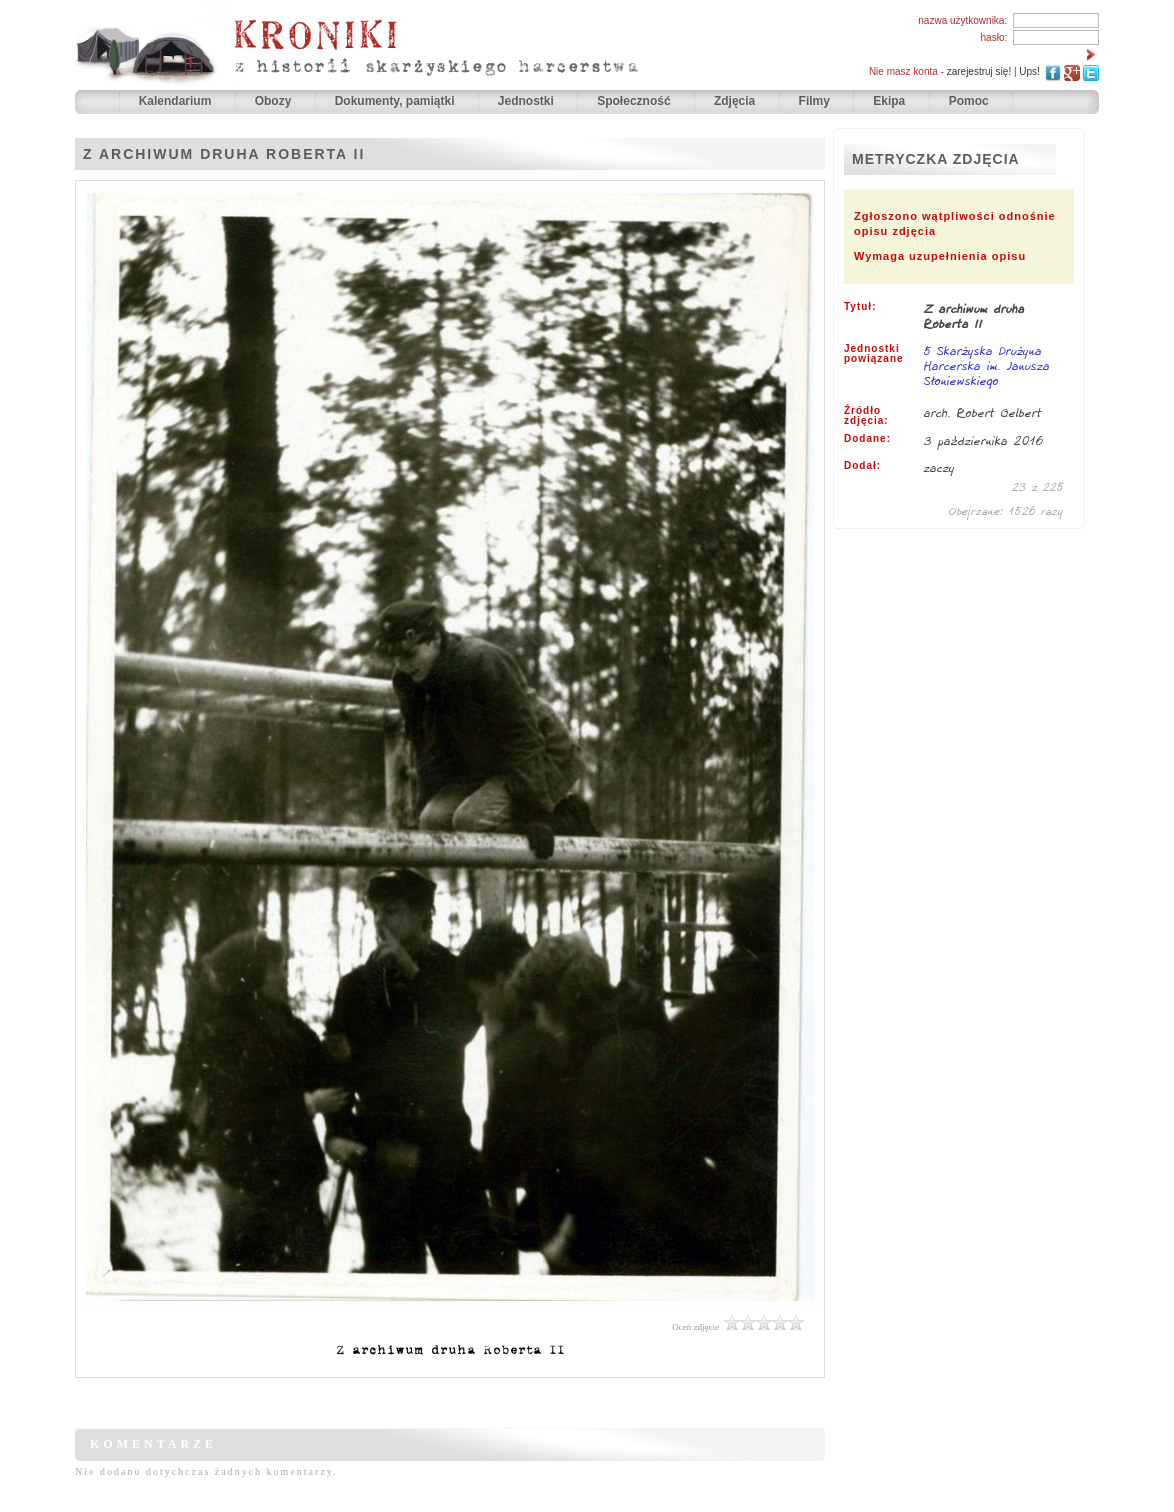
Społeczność (635, 101)
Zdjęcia (736, 101)
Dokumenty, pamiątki (396, 101)
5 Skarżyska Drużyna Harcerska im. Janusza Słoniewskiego (987, 367)
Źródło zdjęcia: (866, 416)
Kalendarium (177, 101)
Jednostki (527, 101)
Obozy (275, 101)
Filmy (814, 101)
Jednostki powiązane (874, 354)
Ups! (1029, 71)
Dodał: (862, 466)
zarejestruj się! (979, 71)
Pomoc (969, 101)
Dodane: (867, 439)
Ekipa (889, 101)
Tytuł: (860, 307)
